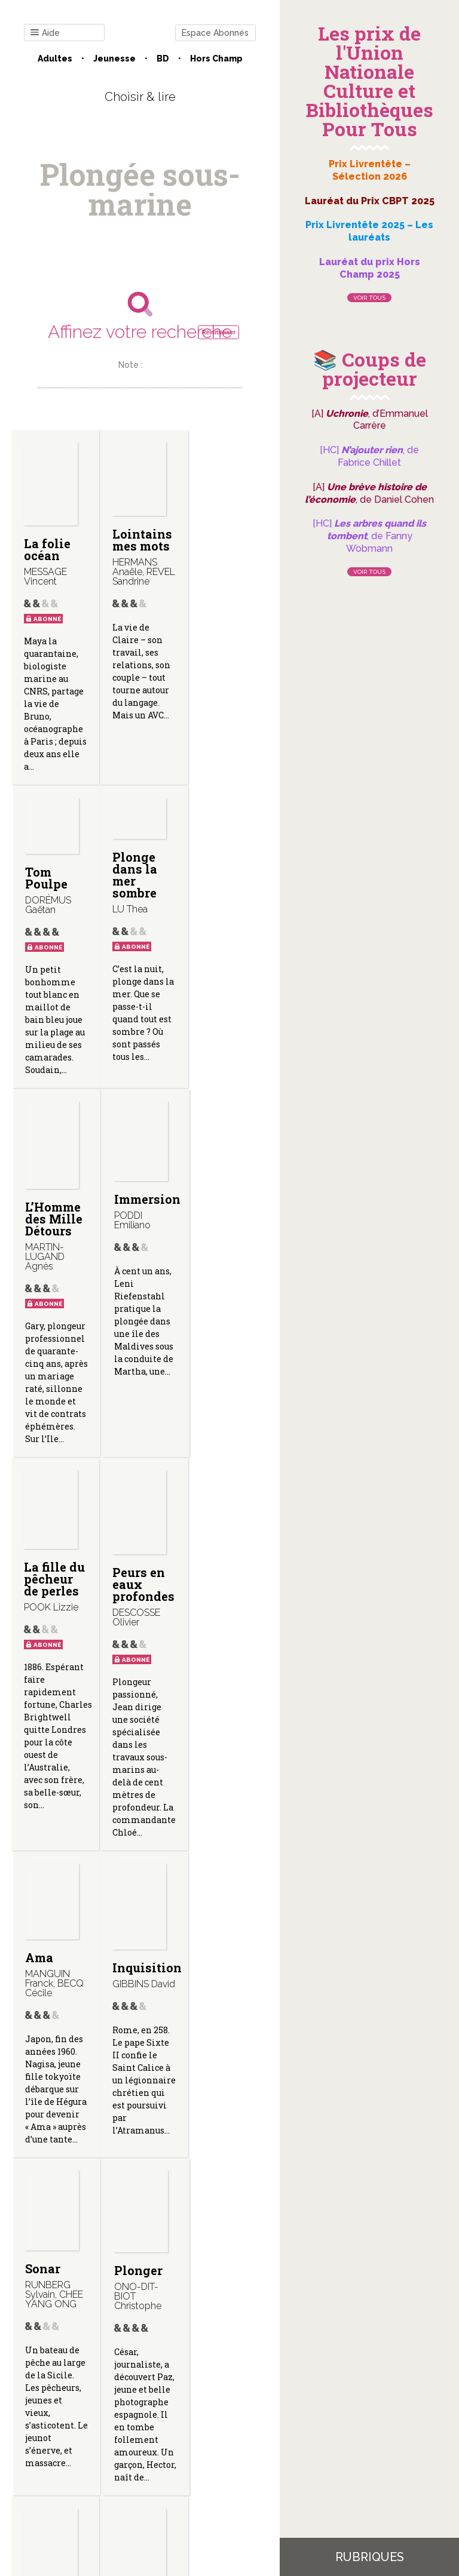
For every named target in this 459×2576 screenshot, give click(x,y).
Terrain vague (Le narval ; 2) (139, 2072)
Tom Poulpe (216, 522)
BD (163, 58)
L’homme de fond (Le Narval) (222, 2072)
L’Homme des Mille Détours (138, 915)
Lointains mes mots (139, 540)
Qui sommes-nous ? (123, 2445)
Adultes (55, 58)
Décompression (70, 2083)
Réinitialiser (218, 332)
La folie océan (47, 549)
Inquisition (58, 1702)
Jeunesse (114, 58)
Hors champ (216, 58)
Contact (51, 2445)
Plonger (219, 1698)
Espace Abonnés (215, 33)
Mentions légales (213, 2445)
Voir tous (369, 297)
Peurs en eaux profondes (140, 1306)
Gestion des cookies (140, 2455)
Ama (209, 1285)
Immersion (228, 895)
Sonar (127, 1696)
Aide (45, 33)
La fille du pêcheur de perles (51, 1306)
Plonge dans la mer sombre (46, 874)
